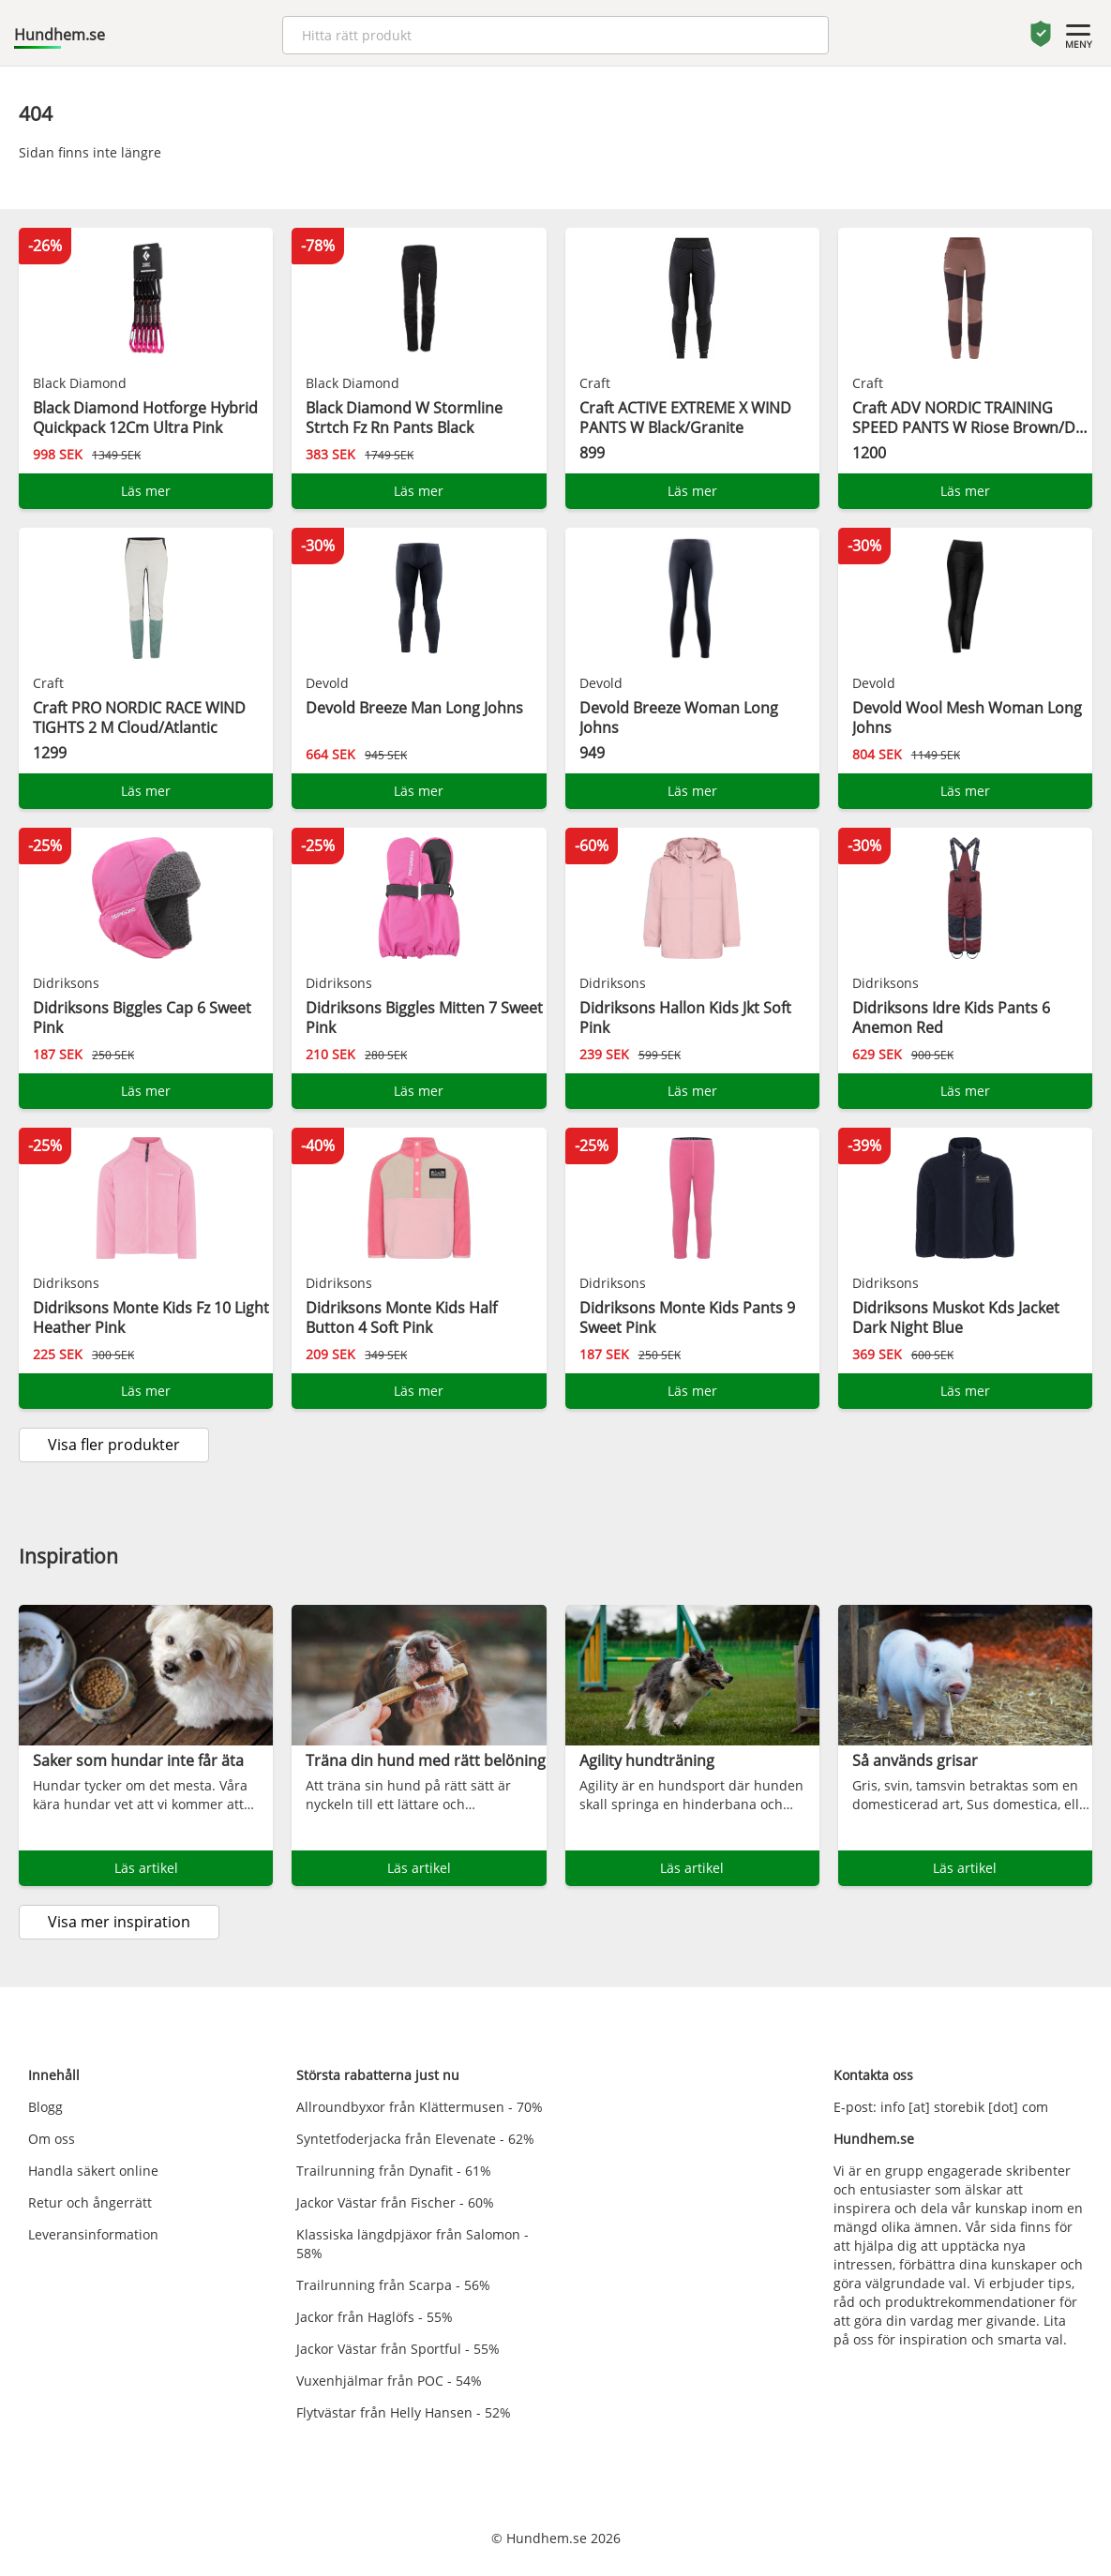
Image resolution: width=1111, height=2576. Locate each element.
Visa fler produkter (114, 1444)
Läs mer (146, 491)
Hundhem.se (59, 34)
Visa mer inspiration (119, 1921)
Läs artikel (146, 1868)
